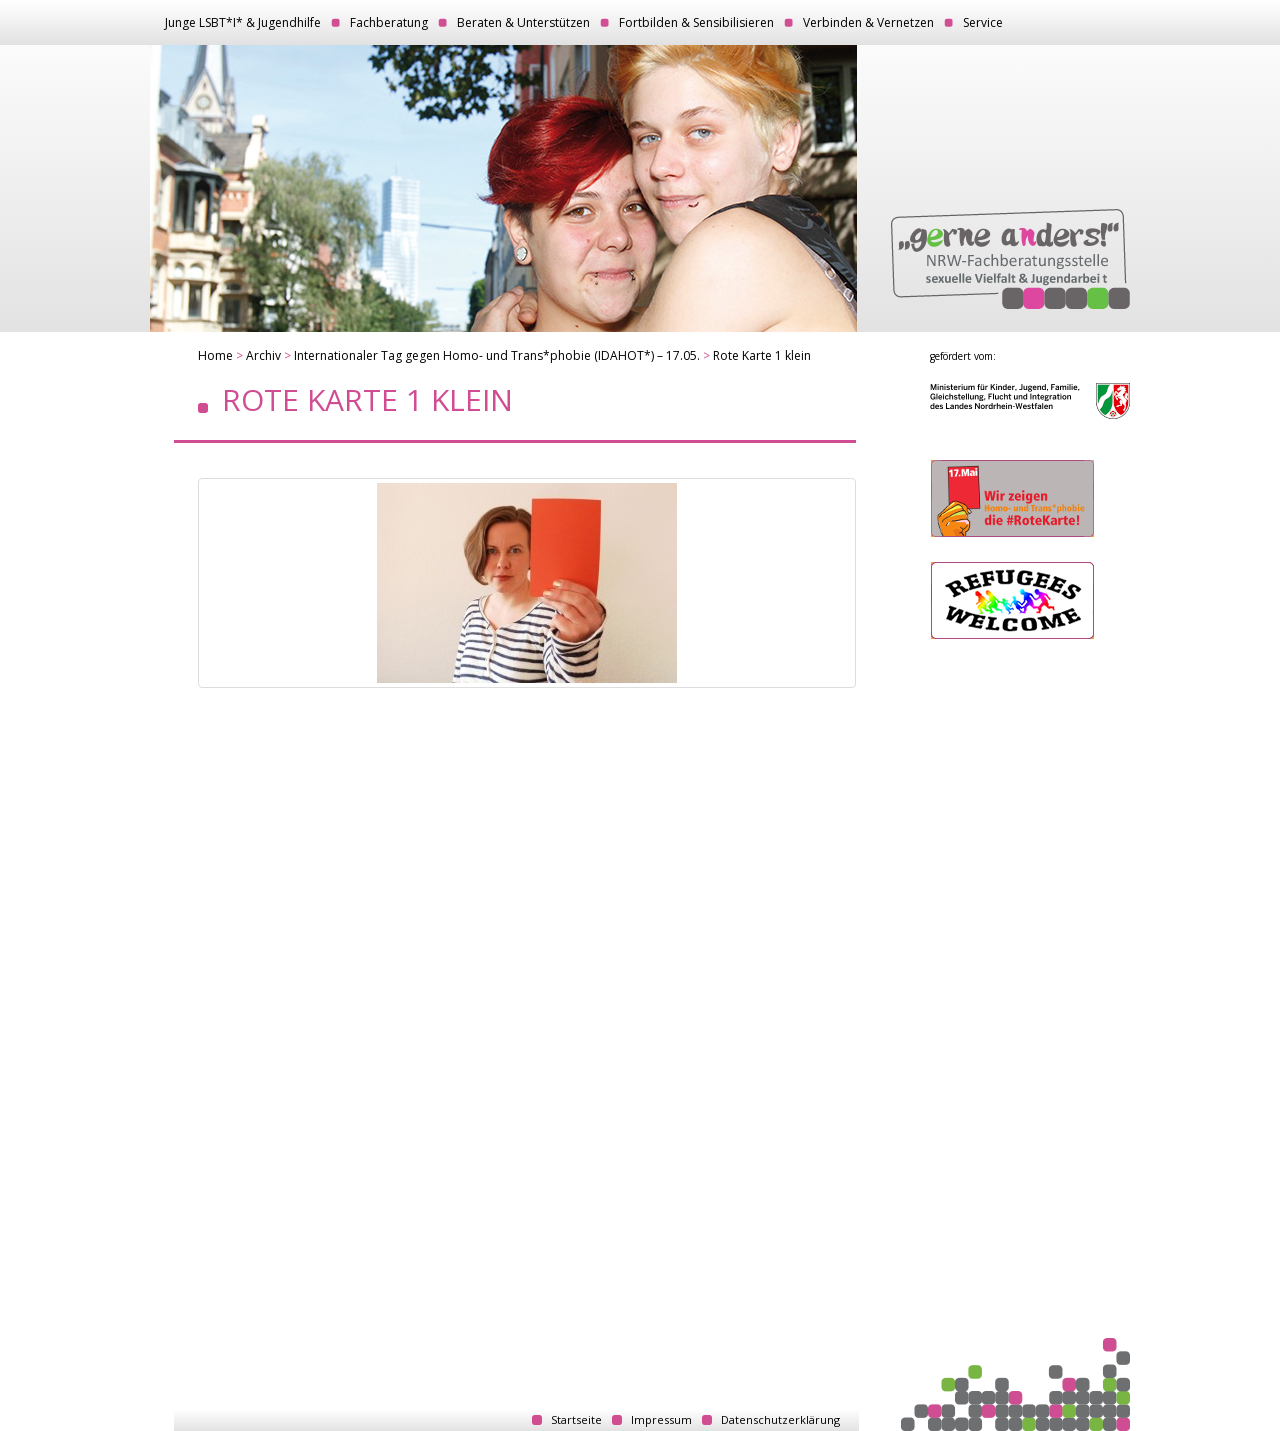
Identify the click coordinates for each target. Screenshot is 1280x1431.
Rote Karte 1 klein (762, 355)
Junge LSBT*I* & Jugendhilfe (243, 22)
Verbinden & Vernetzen (868, 22)
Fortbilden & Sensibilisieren (696, 22)
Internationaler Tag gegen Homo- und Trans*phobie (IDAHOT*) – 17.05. (497, 355)
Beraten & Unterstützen (523, 22)
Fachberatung (389, 22)
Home (215, 355)
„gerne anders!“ (1010, 259)
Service (983, 22)
